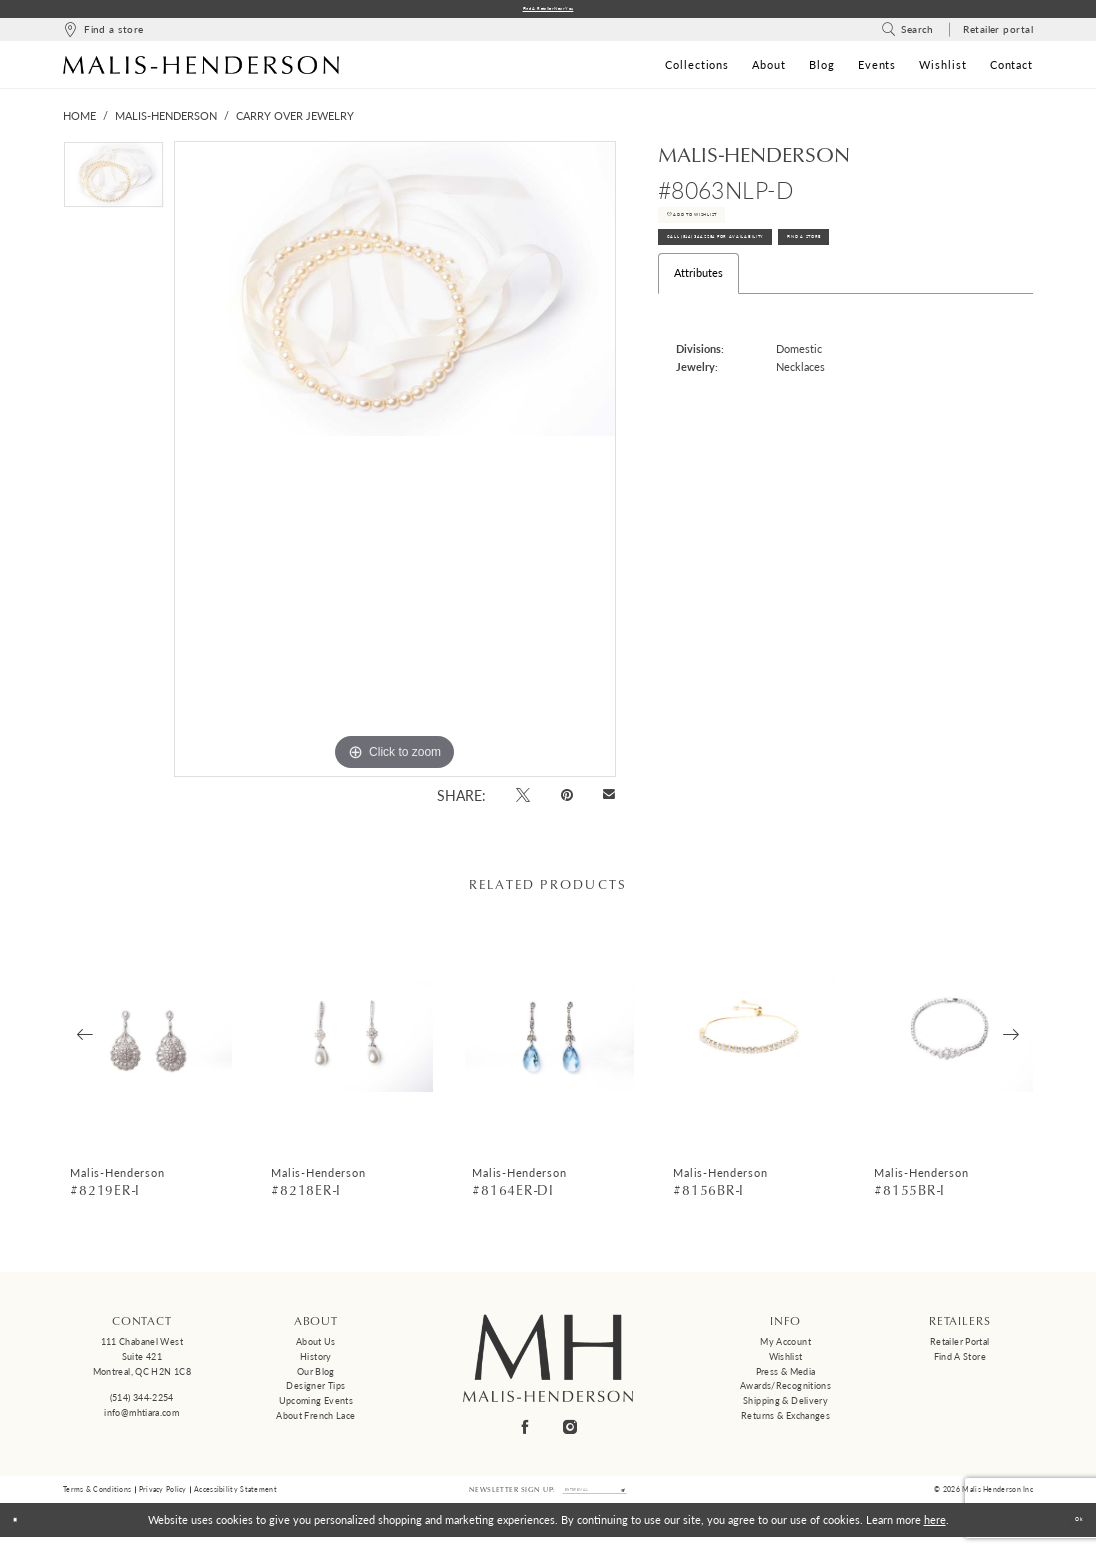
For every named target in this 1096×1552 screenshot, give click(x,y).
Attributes (698, 321)
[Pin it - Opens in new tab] (566, 799)
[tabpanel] (113, 185)
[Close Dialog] (22, 1535)
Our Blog (316, 1376)
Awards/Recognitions (785, 1391)
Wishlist (786, 1361)
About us (316, 1347)
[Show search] (907, 35)
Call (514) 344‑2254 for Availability (773, 277)
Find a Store (960, 1361)
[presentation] (147, 1040)
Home (79, 121)
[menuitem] (103, 35)
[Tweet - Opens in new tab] (523, 799)
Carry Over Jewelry (295, 121)
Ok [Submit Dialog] (1070, 1534)
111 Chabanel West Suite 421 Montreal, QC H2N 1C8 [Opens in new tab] (142, 1362)
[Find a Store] (103, 35)
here (935, 1534)
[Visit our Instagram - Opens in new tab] (571, 1432)
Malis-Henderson (166, 121)
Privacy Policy (163, 1499)
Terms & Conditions (97, 1499)
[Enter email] (595, 1500)
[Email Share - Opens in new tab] (609, 800)
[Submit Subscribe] (652, 1500)
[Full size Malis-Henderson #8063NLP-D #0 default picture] (395, 465)
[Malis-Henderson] (201, 70)
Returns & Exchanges (785, 1420)
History (316, 1361)
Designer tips (315, 1391)
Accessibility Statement (235, 1499)
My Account (785, 1347)
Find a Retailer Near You (548, 11)
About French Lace (315, 1420)
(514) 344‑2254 (142, 1403)
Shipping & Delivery (785, 1406)
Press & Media (786, 1376)
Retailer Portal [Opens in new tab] (960, 1347)
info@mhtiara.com (141, 1417)
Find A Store (951, 277)
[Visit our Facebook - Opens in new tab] (526, 1432)
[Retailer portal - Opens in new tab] (998, 35)
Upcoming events (316, 1406)
